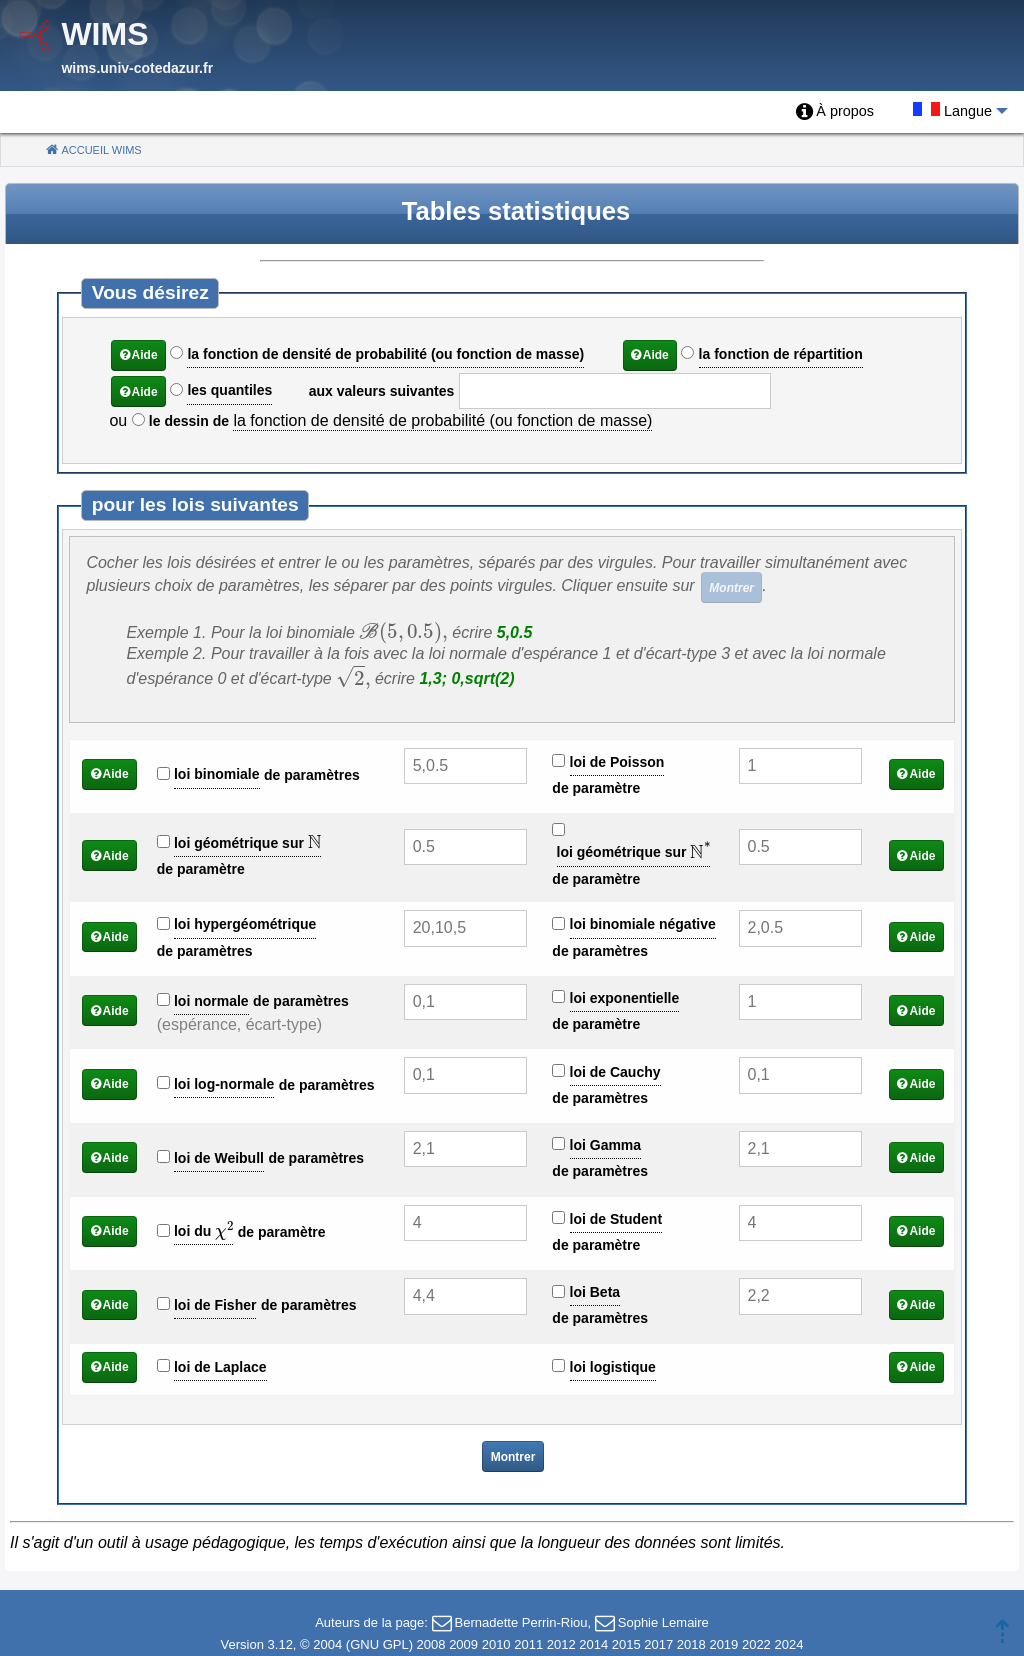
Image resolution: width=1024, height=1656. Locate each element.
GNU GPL (379, 1644)
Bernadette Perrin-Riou (521, 1622)
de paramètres (312, 775)
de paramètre (596, 788)
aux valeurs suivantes (382, 391)
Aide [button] (145, 355)
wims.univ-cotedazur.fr (137, 68)
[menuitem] (835, 112)
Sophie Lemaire (663, 1622)
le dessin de (189, 421)
